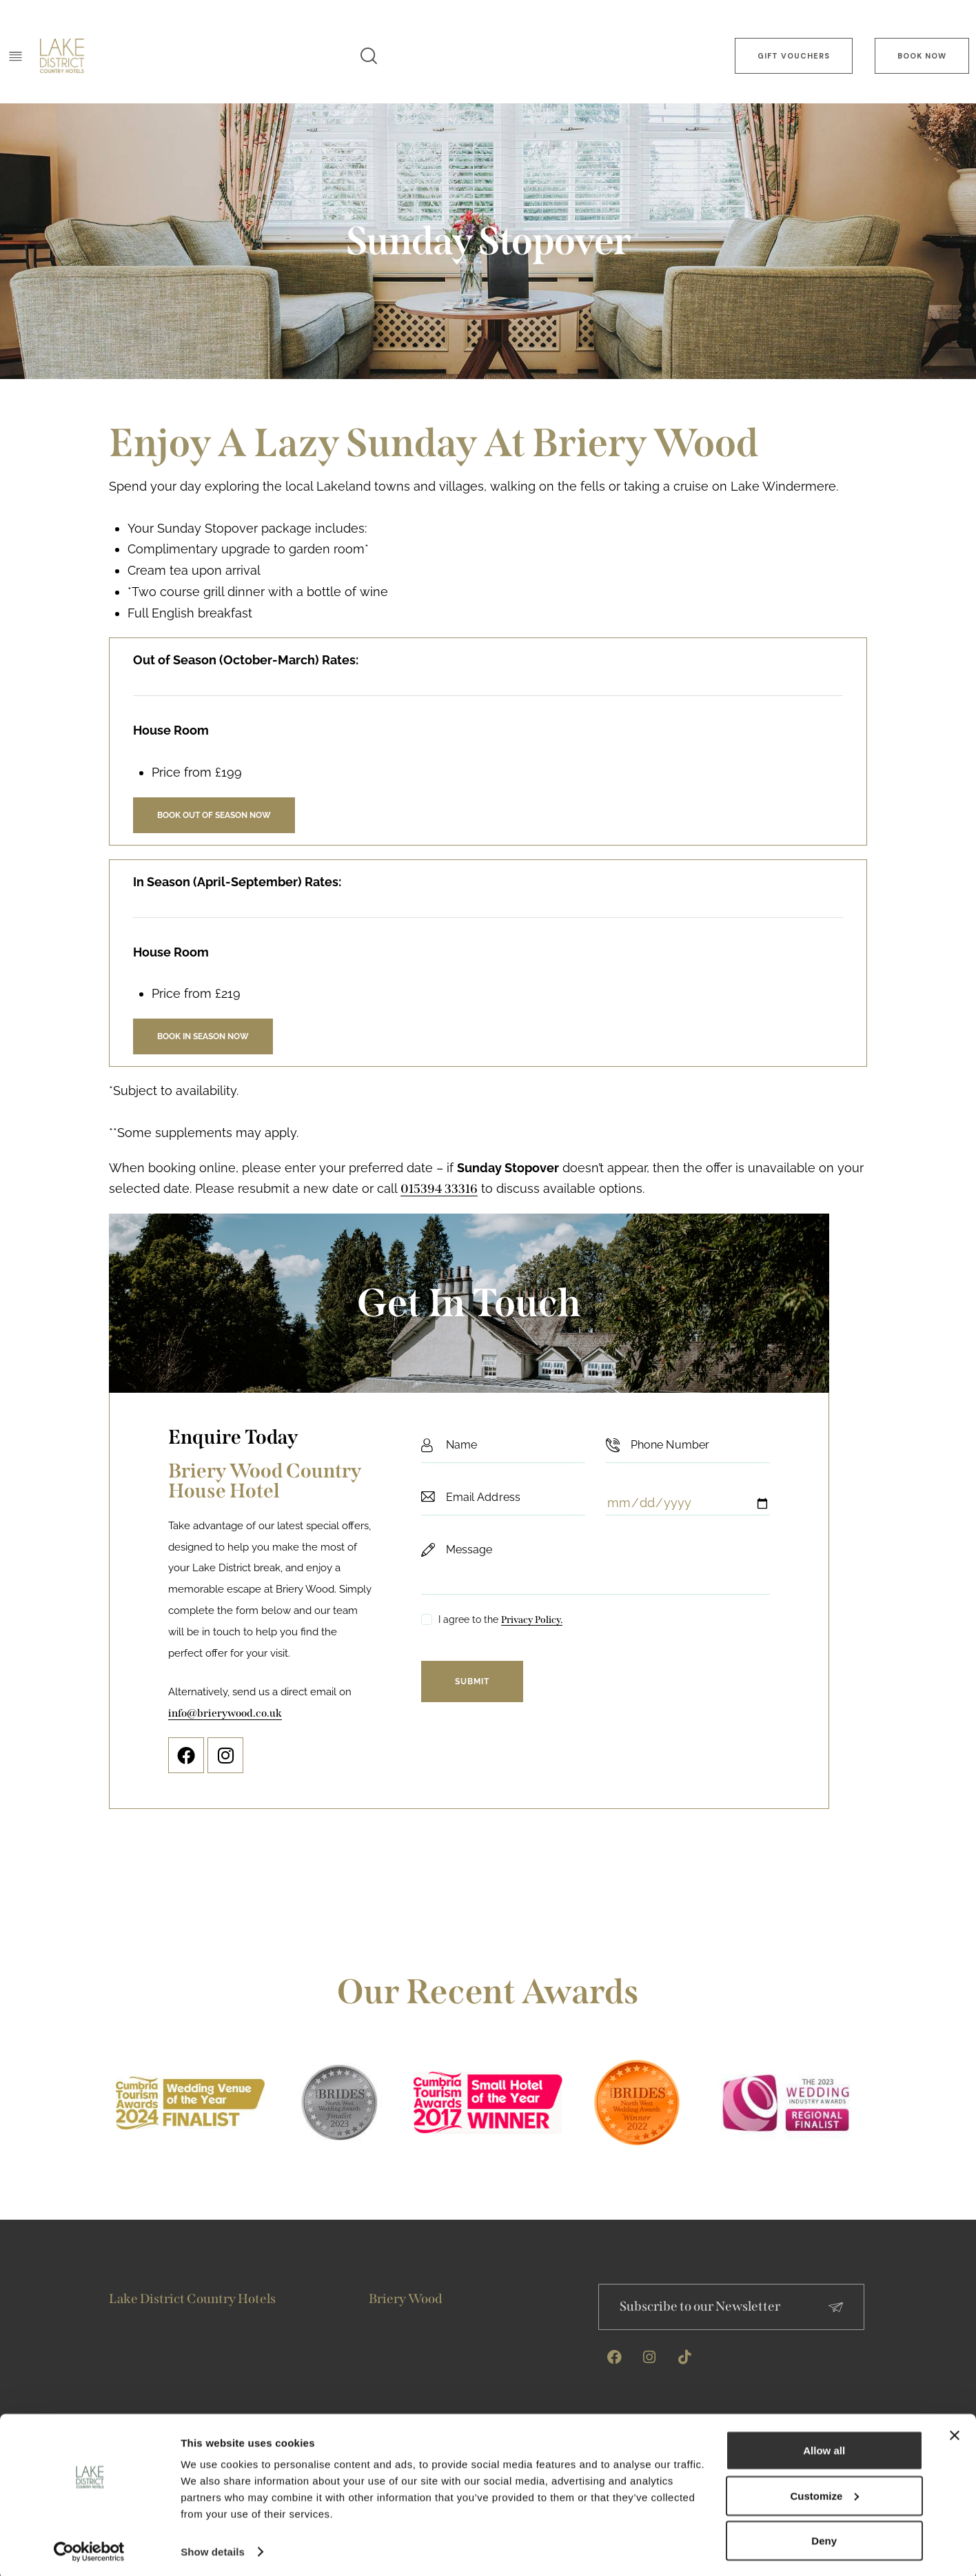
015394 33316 (439, 1188)
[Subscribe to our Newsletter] (835, 2307)
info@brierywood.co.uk (225, 1713)
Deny (824, 2538)
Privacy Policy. (531, 1620)
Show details (213, 2549)
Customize (825, 2492)
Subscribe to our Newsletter (700, 2306)
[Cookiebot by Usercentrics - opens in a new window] (89, 2549)
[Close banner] (954, 2432)
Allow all (824, 2447)
